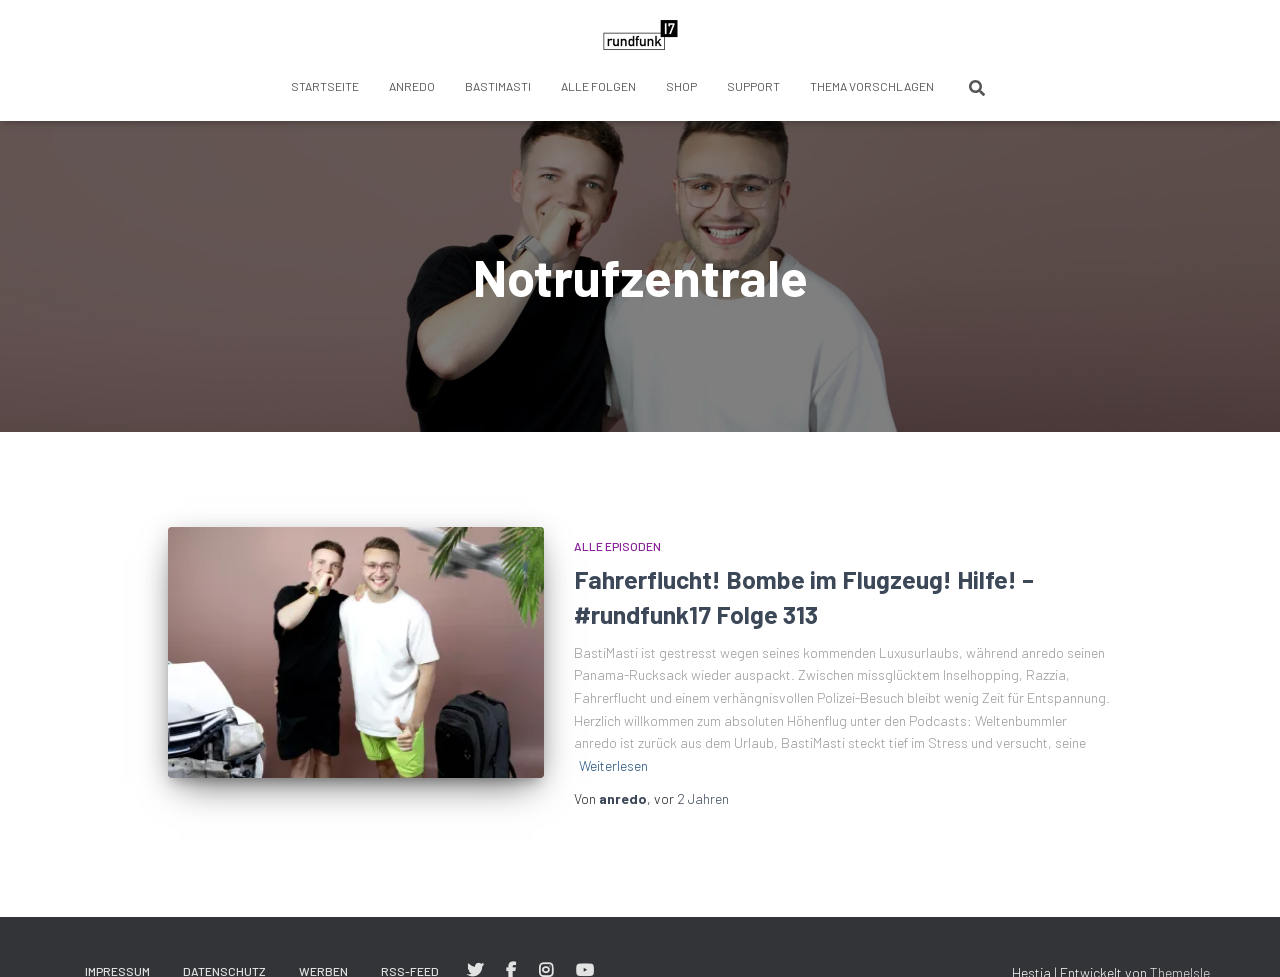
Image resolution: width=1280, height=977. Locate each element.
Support (753, 86)
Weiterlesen (613, 765)
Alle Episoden (617, 546)
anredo (412, 86)
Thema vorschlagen (872, 86)
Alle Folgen (598, 86)
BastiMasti (498, 86)
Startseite (325, 86)
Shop (681, 86)
